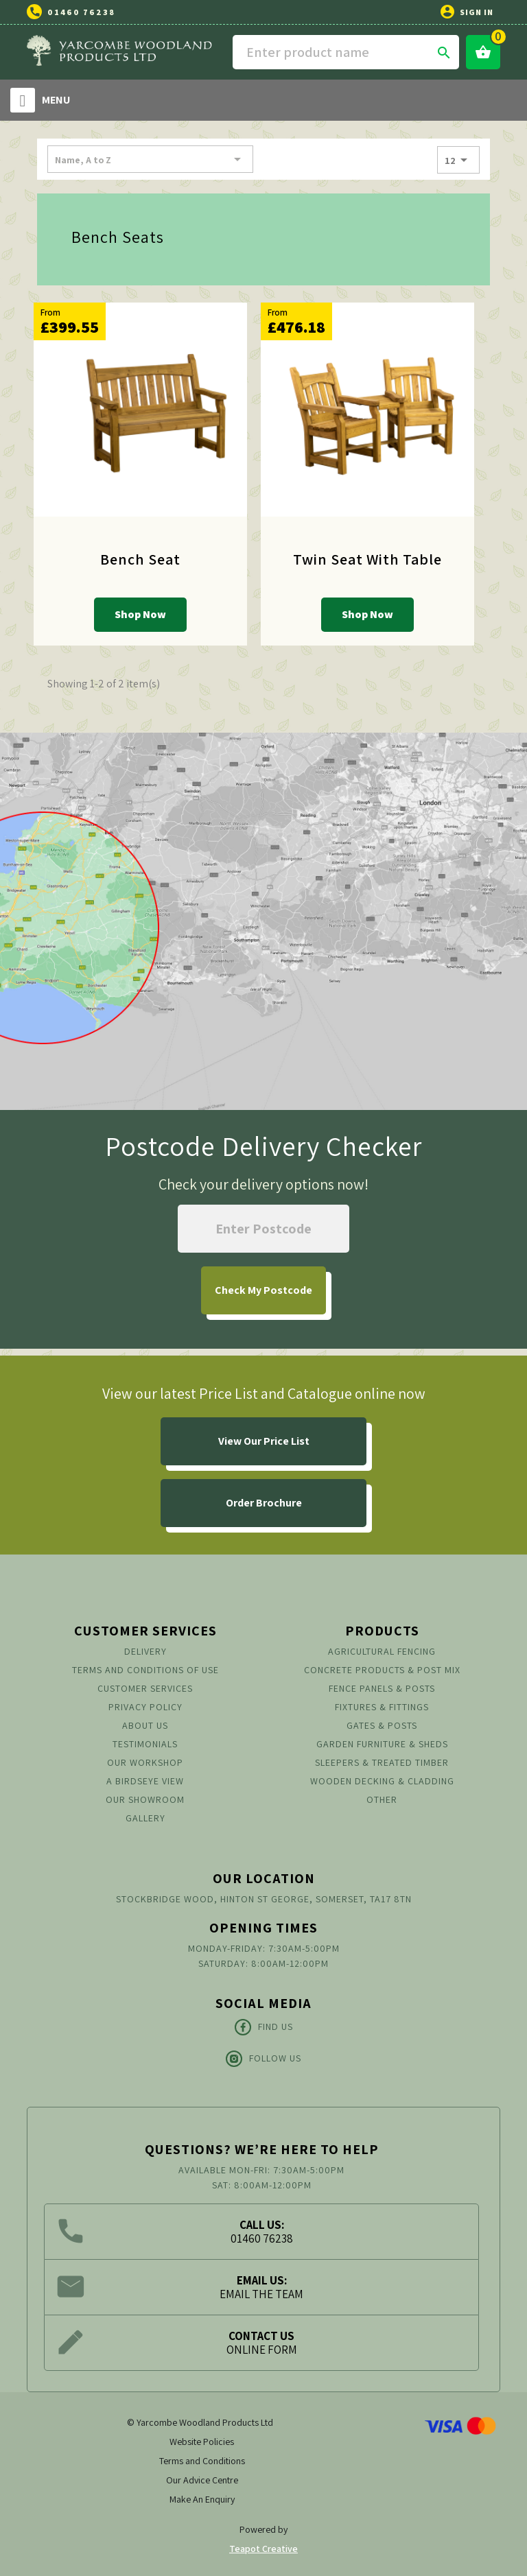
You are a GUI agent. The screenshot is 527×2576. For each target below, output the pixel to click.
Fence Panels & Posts (382, 1688)
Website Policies (201, 2441)
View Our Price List (263, 1441)
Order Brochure (264, 1503)
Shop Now (140, 614)
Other (381, 1799)
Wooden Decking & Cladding (382, 1781)
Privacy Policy (145, 1707)
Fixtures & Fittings (382, 1707)
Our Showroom (145, 1799)
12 (458, 160)
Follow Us (263, 2059)
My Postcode (263, 1290)
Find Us (264, 2027)
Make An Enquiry (202, 2499)
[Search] (346, 52)
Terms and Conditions (202, 2461)
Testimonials (145, 1744)
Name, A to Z (150, 159)
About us (145, 1725)
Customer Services (145, 1688)
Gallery (145, 1818)
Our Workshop (145, 1762)
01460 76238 (81, 12)
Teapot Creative (263, 2548)
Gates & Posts (382, 1725)
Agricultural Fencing (382, 1651)
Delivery (145, 1651)
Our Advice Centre (202, 2480)
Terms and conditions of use (145, 1670)
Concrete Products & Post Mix (382, 1670)
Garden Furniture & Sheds (382, 1744)
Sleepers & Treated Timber (382, 1762)
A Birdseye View (145, 1781)
